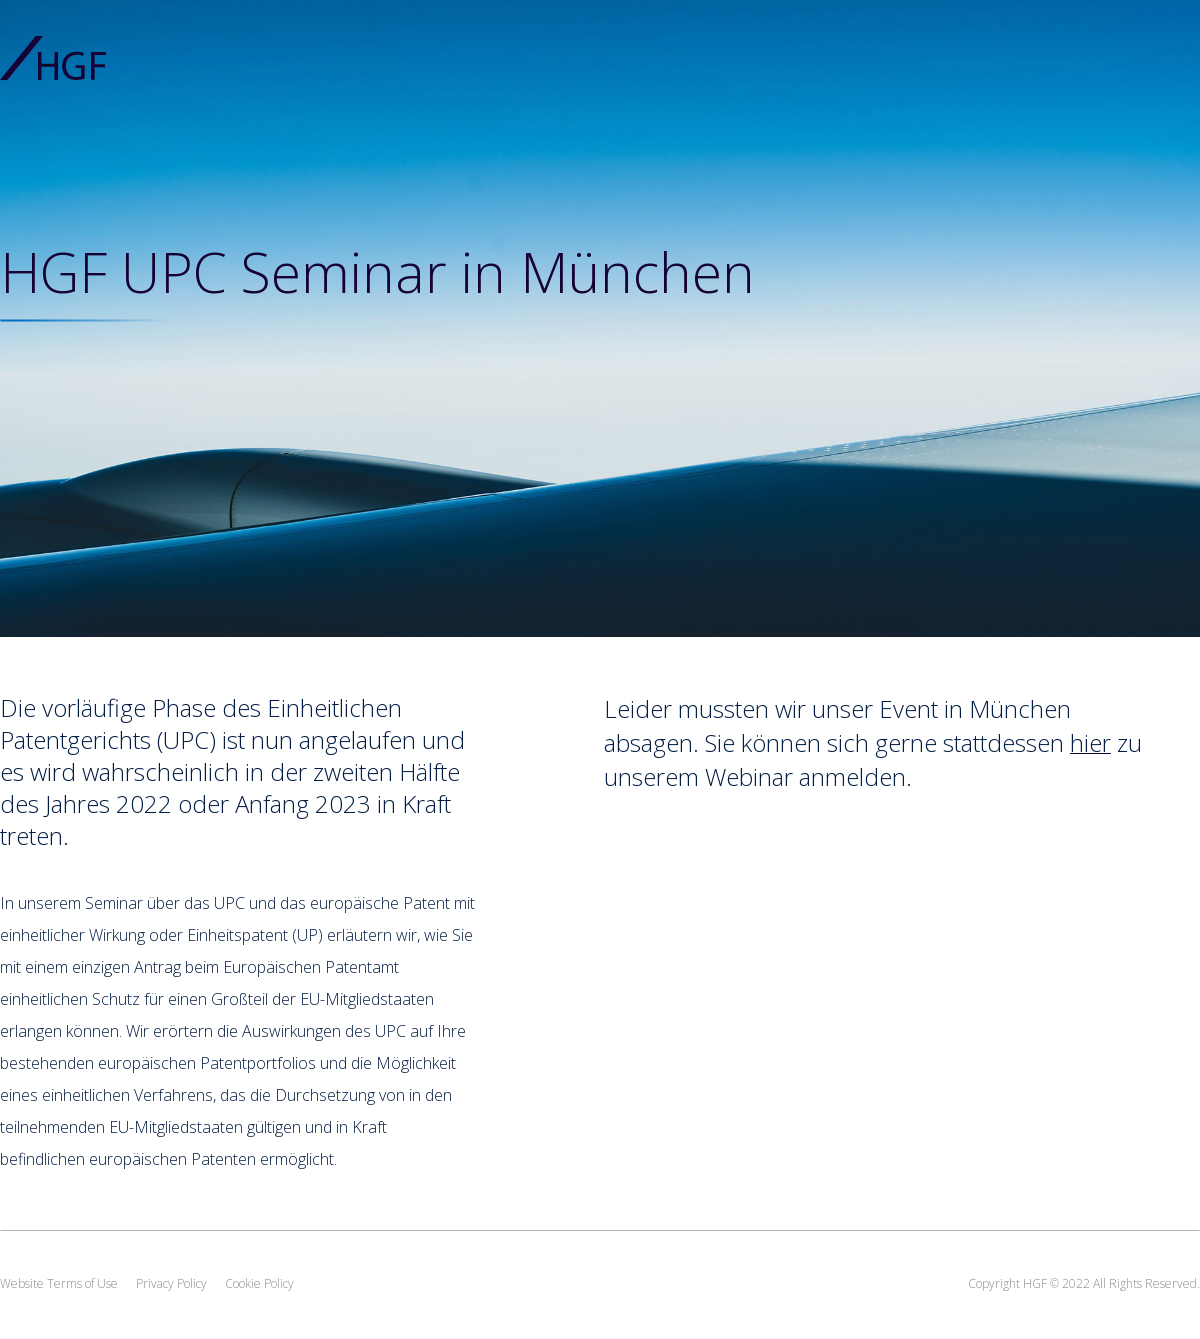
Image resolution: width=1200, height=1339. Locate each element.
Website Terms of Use (59, 1283)
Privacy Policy (171, 1283)
